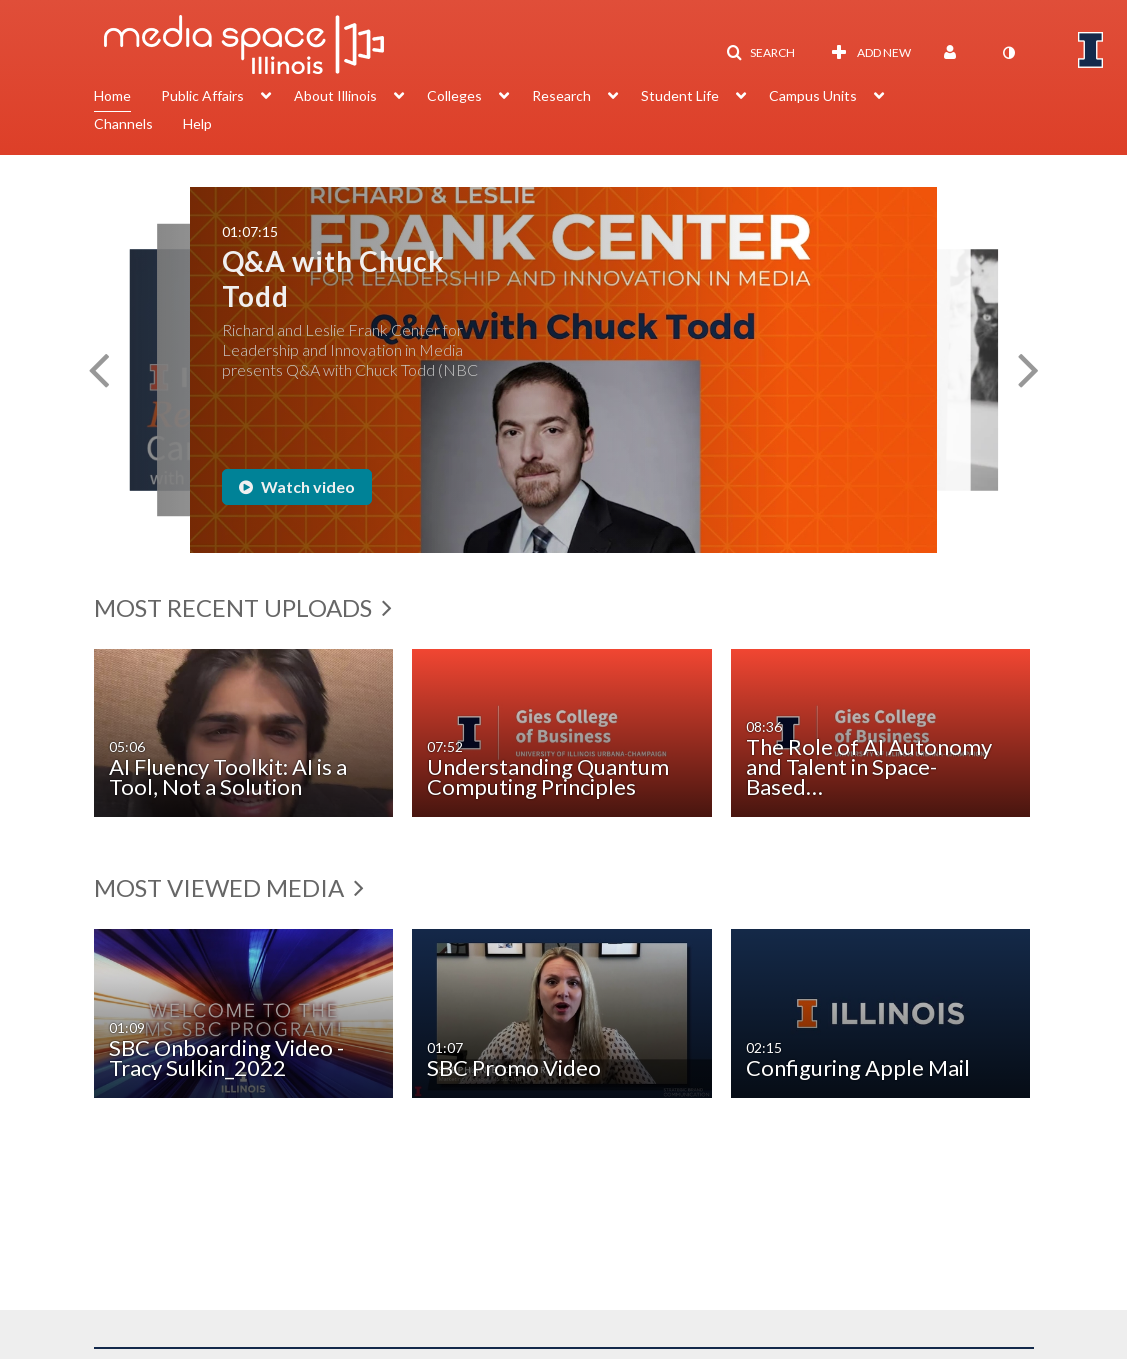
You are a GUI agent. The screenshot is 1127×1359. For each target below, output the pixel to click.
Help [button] (197, 123)
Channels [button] (123, 123)
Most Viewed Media (229, 887)
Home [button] (112, 95)
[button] (760, 53)
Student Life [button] (680, 95)
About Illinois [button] (335, 95)
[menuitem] (127, 98)
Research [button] (561, 95)
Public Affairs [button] (202, 95)
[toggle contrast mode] (1009, 53)
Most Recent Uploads (243, 607)
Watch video (297, 486)
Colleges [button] (454, 95)
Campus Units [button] (813, 95)
